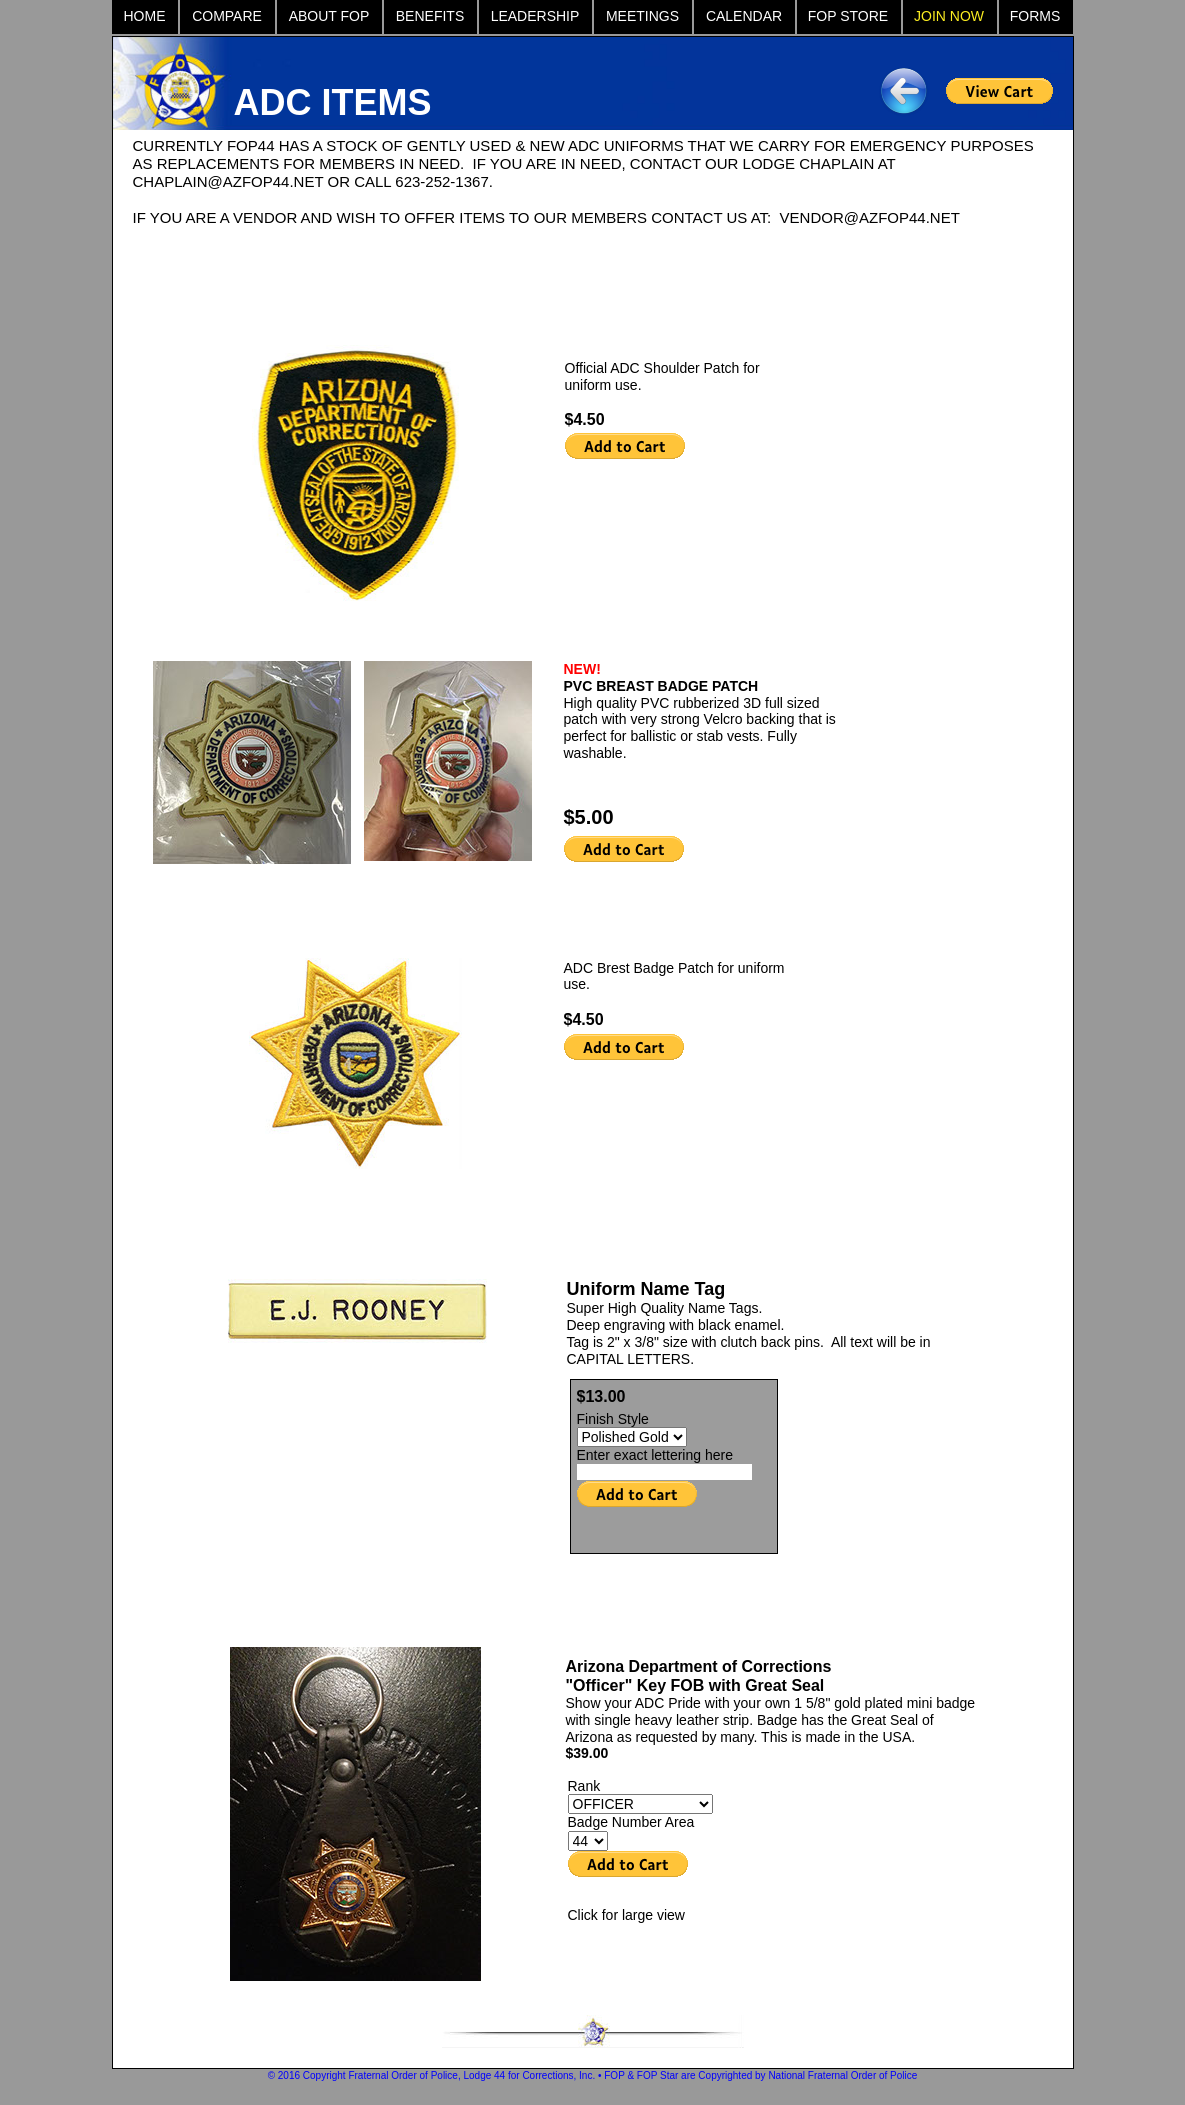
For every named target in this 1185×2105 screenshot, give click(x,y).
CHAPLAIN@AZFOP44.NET (228, 181)
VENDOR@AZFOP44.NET (870, 217)
